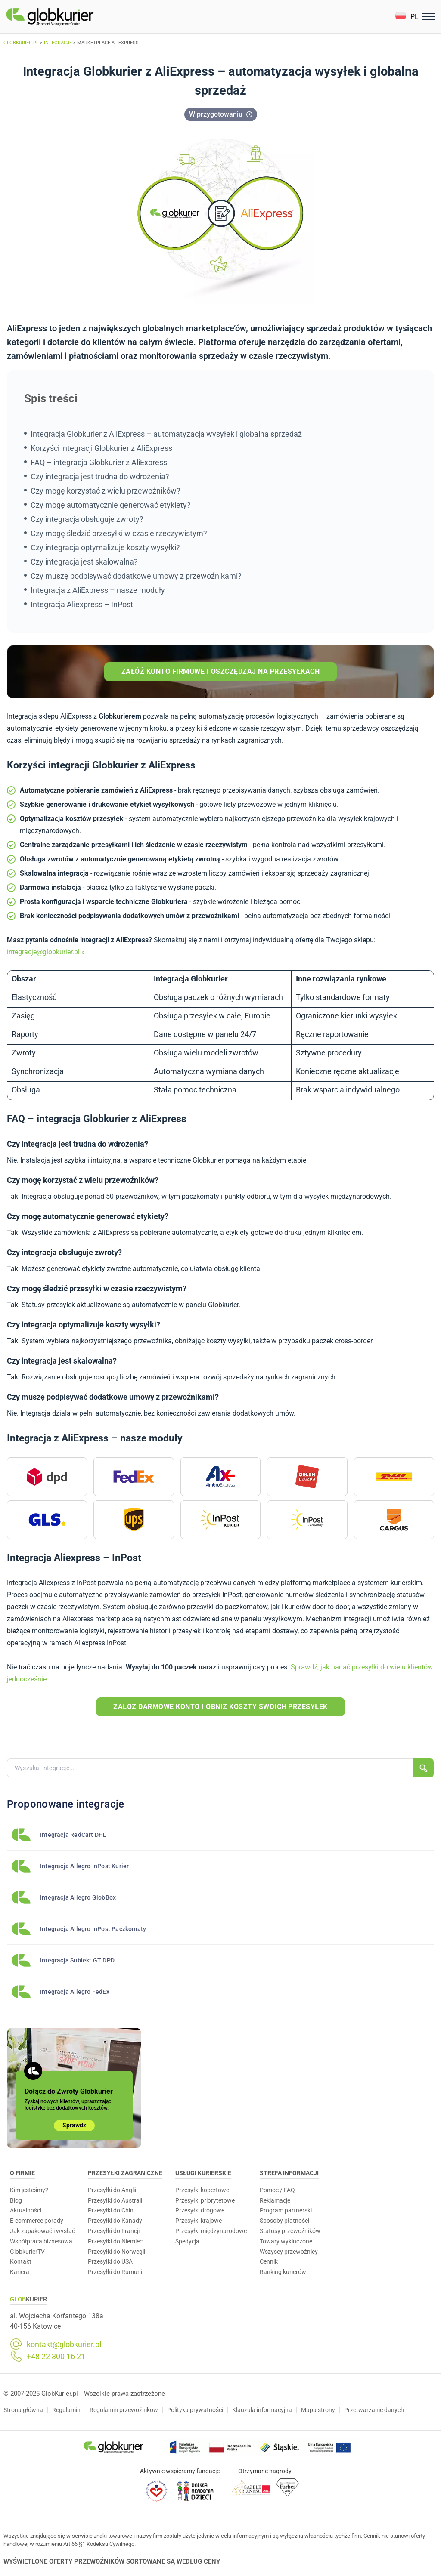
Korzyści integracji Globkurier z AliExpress (101, 448)
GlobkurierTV (27, 2251)
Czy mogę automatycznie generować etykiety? (111, 504)
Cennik (269, 2261)
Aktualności (25, 2210)
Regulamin (66, 2410)
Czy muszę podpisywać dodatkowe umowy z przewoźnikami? (136, 575)
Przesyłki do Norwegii (116, 2251)
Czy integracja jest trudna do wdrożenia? (100, 476)
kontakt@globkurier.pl (64, 2344)
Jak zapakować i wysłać (42, 2230)
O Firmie (22, 2172)
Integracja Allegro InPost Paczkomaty (93, 1928)
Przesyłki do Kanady (115, 2220)
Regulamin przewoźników (124, 2410)
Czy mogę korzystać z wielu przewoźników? (105, 490)
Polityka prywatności (195, 2410)
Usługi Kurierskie (203, 2172)
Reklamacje (275, 2200)
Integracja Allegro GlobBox (78, 1897)
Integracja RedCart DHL (73, 1834)
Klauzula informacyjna (262, 2410)
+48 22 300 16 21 (56, 2356)
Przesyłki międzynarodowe (211, 2230)
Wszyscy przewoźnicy (289, 2251)
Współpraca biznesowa (41, 2241)
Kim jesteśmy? (29, 2190)
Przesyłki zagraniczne (125, 2172)
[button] (406, 16)
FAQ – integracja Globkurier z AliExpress (99, 462)
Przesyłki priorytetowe (205, 2200)
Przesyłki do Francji (114, 2230)
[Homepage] (70, 16)
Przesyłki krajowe (198, 2220)
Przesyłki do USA (110, 2261)
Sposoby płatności (284, 2220)
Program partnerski (286, 2210)
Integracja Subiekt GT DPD (77, 1960)
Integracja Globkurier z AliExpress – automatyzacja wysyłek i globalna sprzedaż (166, 433)
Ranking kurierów (283, 2271)
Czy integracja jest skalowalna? (84, 561)
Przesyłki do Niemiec (115, 2241)
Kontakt (20, 2261)
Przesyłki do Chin (111, 2210)
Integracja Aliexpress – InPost (82, 604)
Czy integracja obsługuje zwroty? (87, 519)
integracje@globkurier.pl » (46, 952)
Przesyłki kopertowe (202, 2190)
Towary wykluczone (286, 2241)
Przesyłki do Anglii (112, 2190)
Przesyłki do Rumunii (115, 2271)
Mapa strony (318, 2410)
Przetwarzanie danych (374, 2410)
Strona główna (23, 2410)
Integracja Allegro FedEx (74, 1991)
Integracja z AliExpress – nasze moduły (98, 590)
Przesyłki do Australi (115, 2200)
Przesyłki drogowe (199, 2210)
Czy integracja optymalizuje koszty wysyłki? (105, 547)
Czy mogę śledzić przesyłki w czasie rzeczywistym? (119, 533)
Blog (16, 2200)
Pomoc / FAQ (277, 2190)
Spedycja (187, 2241)
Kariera (19, 2271)
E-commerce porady (36, 2220)
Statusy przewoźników (290, 2230)
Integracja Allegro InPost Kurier (84, 1866)
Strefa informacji (289, 2172)
